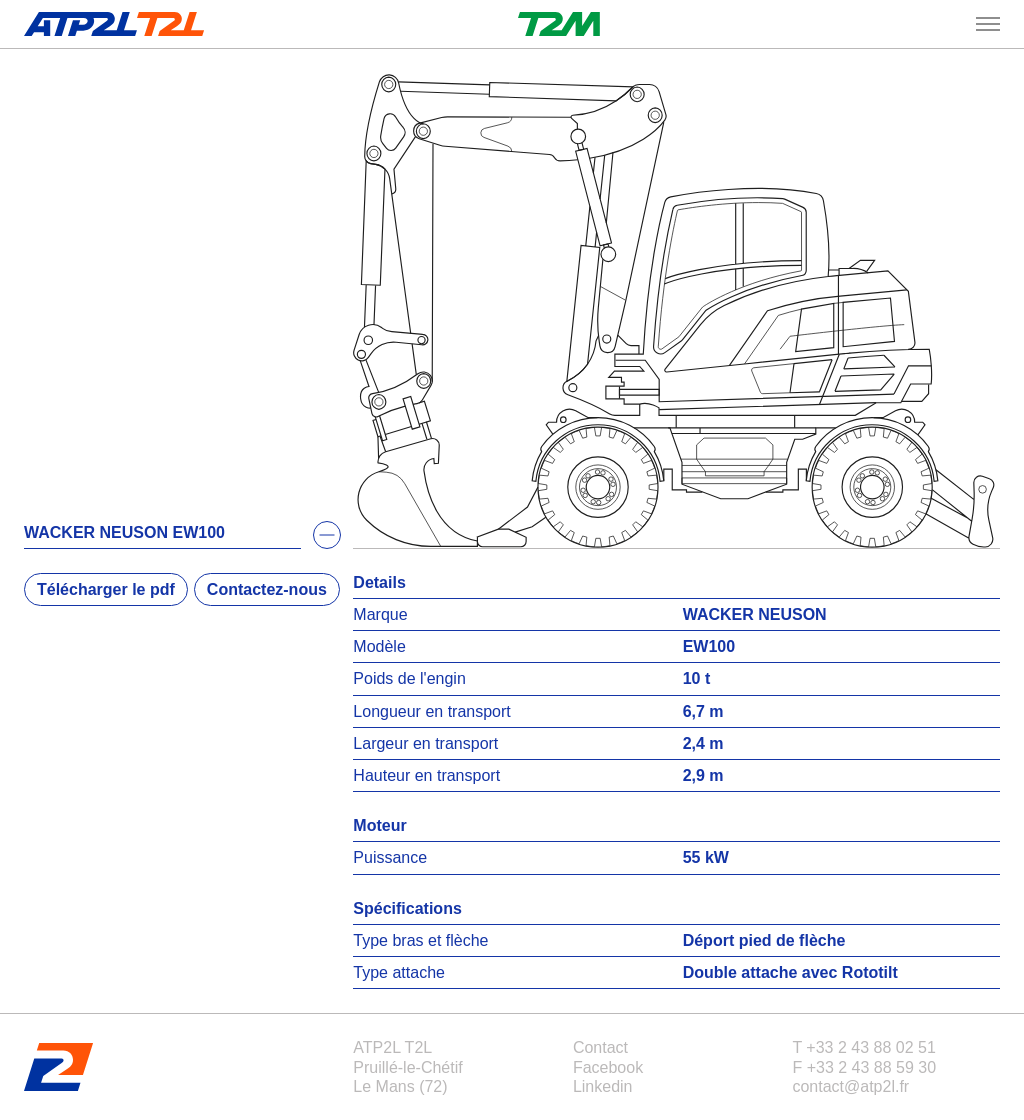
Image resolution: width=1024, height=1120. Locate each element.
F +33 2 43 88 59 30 (864, 1067)
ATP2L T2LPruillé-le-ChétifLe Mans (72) (407, 1066)
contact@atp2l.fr (850, 1086)
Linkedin (603, 1086)
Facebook (608, 1067)
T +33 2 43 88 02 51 (863, 1047)
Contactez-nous (267, 589)
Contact (600, 1047)
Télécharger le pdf (106, 589)
